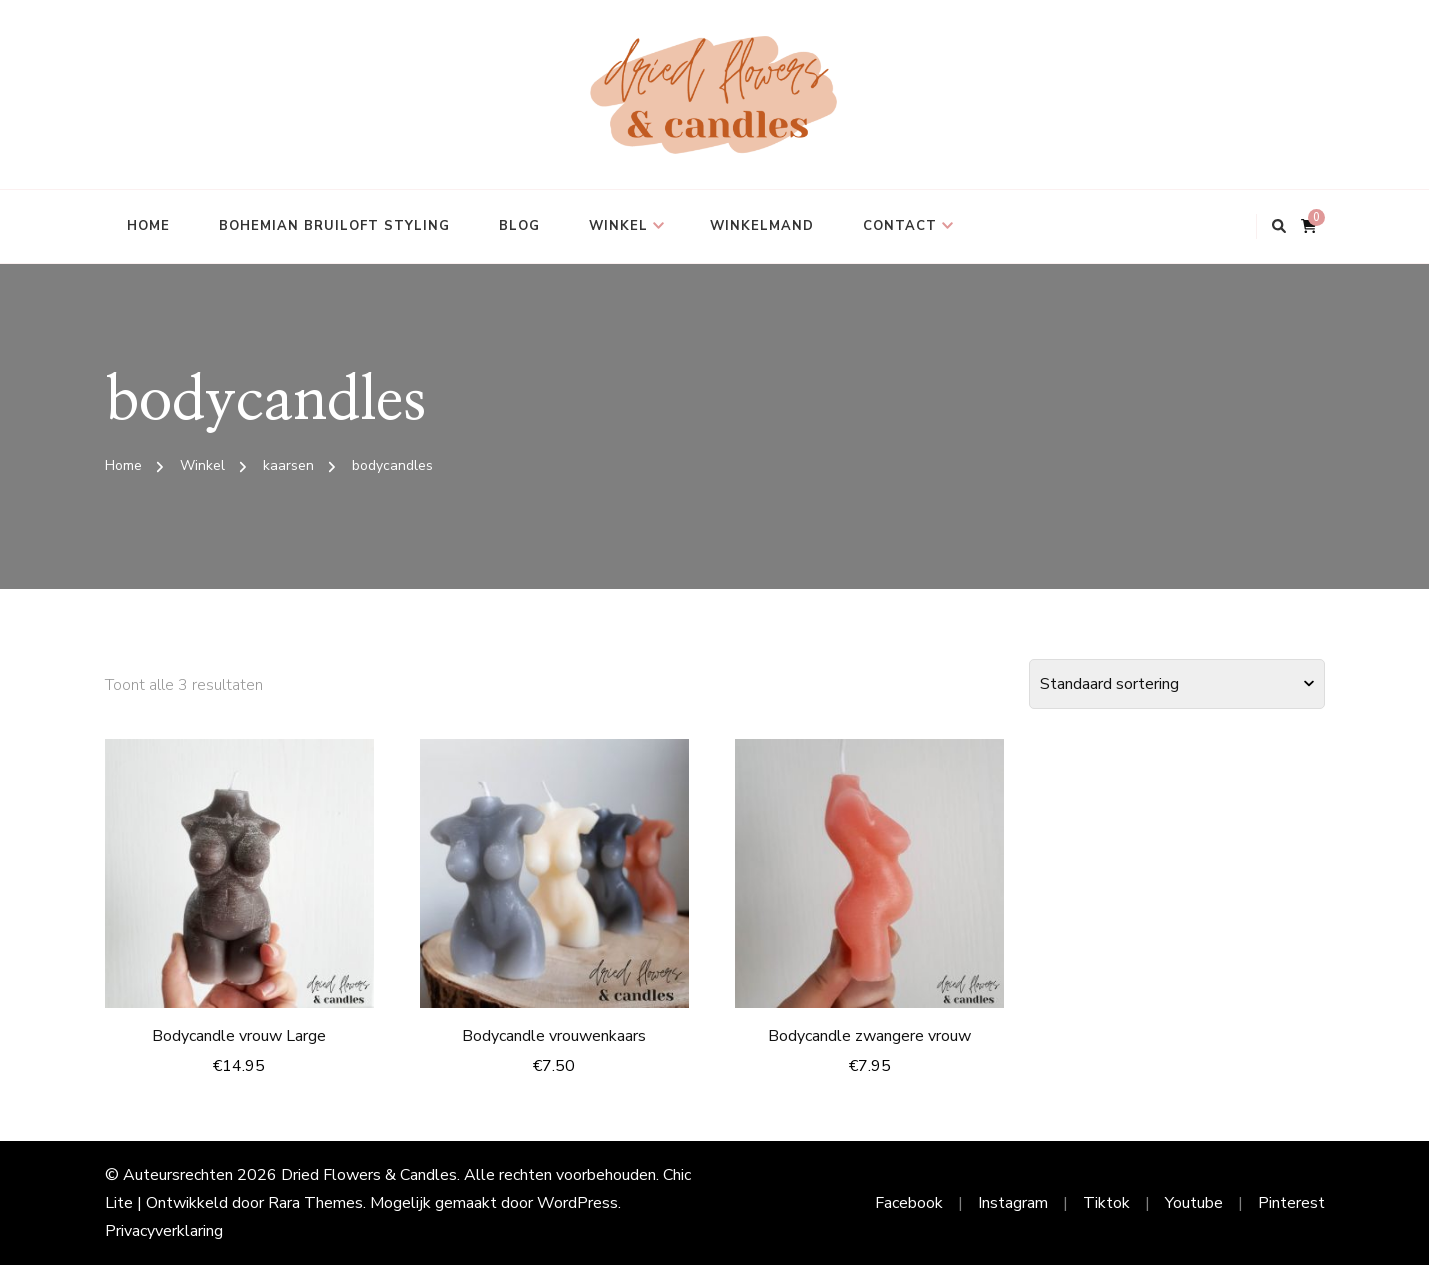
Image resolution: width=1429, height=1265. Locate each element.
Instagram (1013, 1203)
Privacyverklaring (164, 1231)
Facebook (909, 1203)
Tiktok (1106, 1203)
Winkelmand (762, 226)
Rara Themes (315, 1203)
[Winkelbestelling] (1177, 684)
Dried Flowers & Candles (369, 1175)
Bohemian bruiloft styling (334, 226)
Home (148, 226)
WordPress (577, 1203)
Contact (900, 226)
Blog (519, 226)
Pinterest (1291, 1203)
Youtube (1194, 1203)
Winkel (618, 226)
